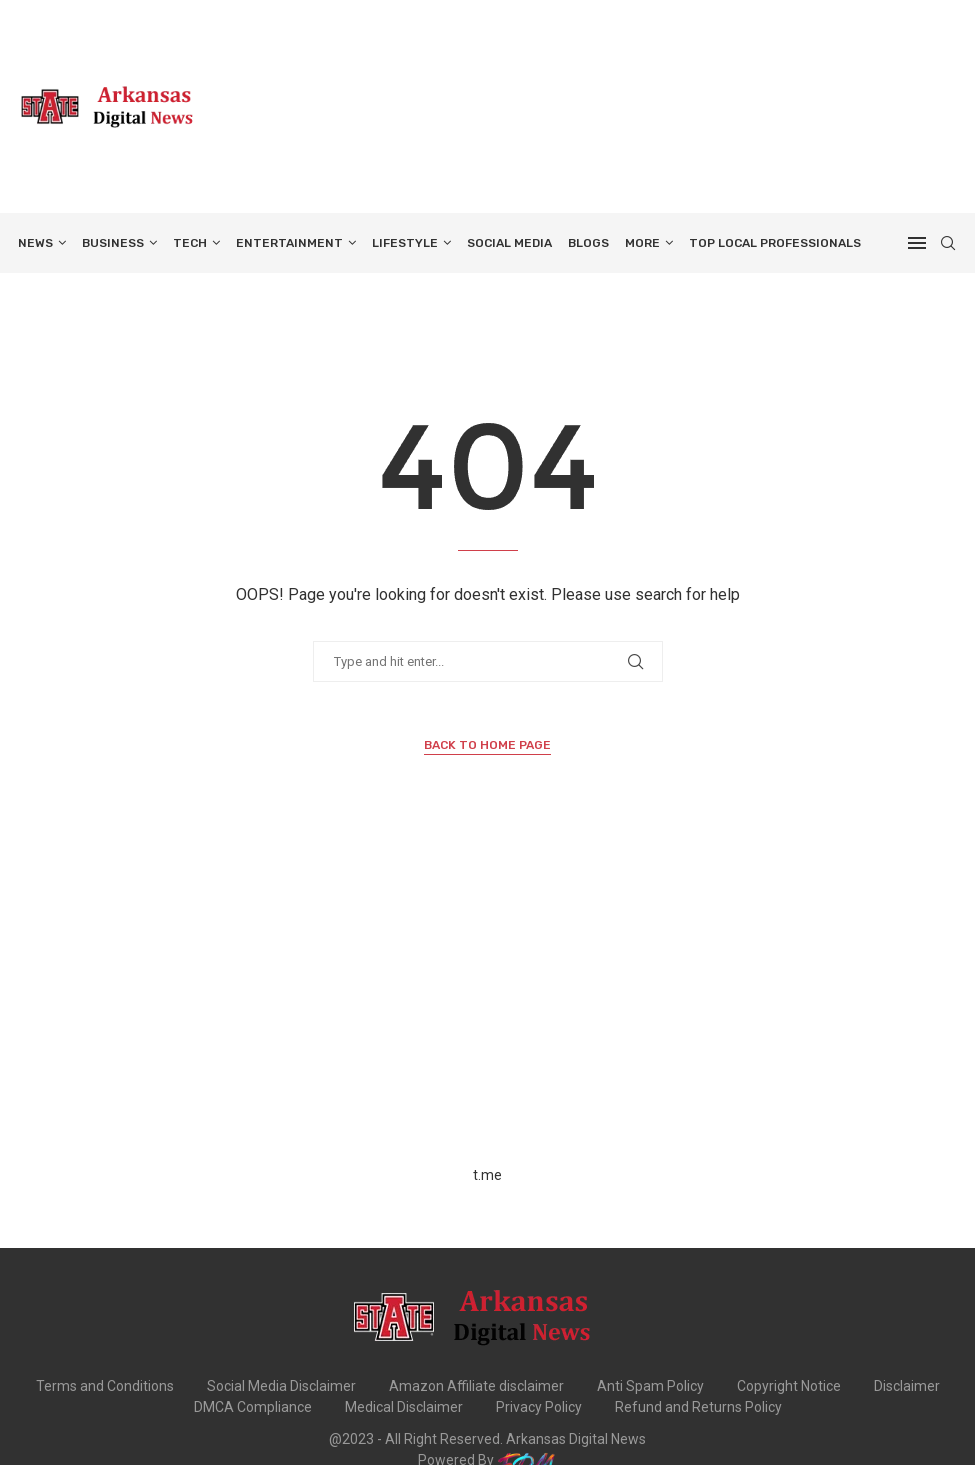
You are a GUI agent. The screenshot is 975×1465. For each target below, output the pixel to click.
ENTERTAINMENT (289, 243)
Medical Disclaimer (404, 1407)
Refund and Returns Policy (698, 1407)
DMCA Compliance (253, 1407)
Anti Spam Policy (650, 1386)
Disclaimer (907, 1386)
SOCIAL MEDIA (509, 243)
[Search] (948, 243)
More (642, 243)
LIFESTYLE (405, 243)
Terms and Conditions (105, 1386)
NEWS (35, 243)
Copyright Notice (789, 1386)
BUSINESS (113, 243)
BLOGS (588, 243)
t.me (487, 1175)
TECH (190, 243)
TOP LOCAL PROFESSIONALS (775, 243)
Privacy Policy (539, 1407)
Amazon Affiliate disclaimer (476, 1386)
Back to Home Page (487, 745)
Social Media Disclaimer (281, 1386)
